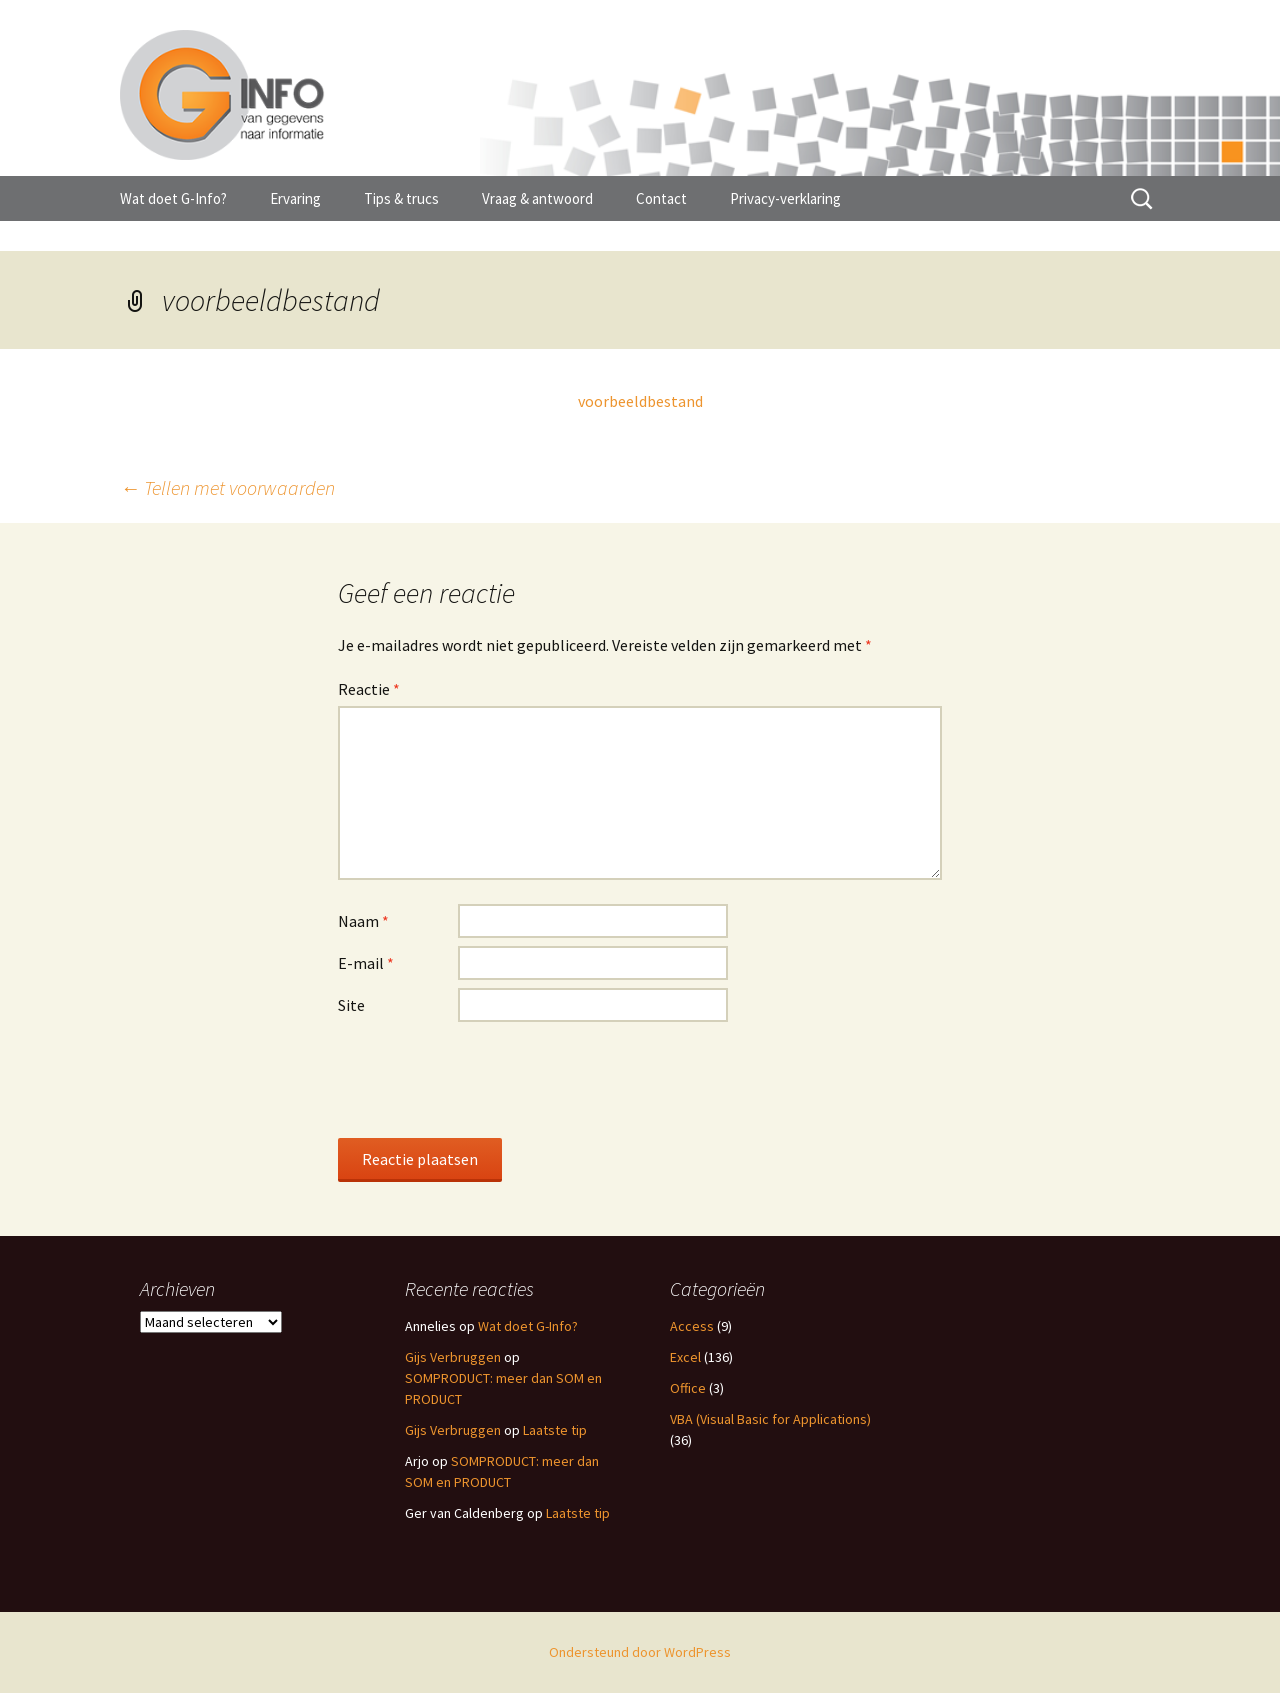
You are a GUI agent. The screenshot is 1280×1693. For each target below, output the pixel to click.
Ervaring (295, 198)
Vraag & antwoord (537, 198)
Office (688, 1388)
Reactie (369, 689)
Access (692, 1326)
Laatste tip (555, 1430)
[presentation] (490, 1079)
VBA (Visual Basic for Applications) (770, 1419)
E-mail (366, 963)
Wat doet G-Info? (173, 198)
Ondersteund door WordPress (640, 1652)
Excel (685, 1357)
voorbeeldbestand (640, 401)
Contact (661, 198)
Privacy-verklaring (785, 198)
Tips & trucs (401, 198)
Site (351, 1005)
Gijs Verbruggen (453, 1357)
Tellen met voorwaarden (227, 487)
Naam (363, 921)
